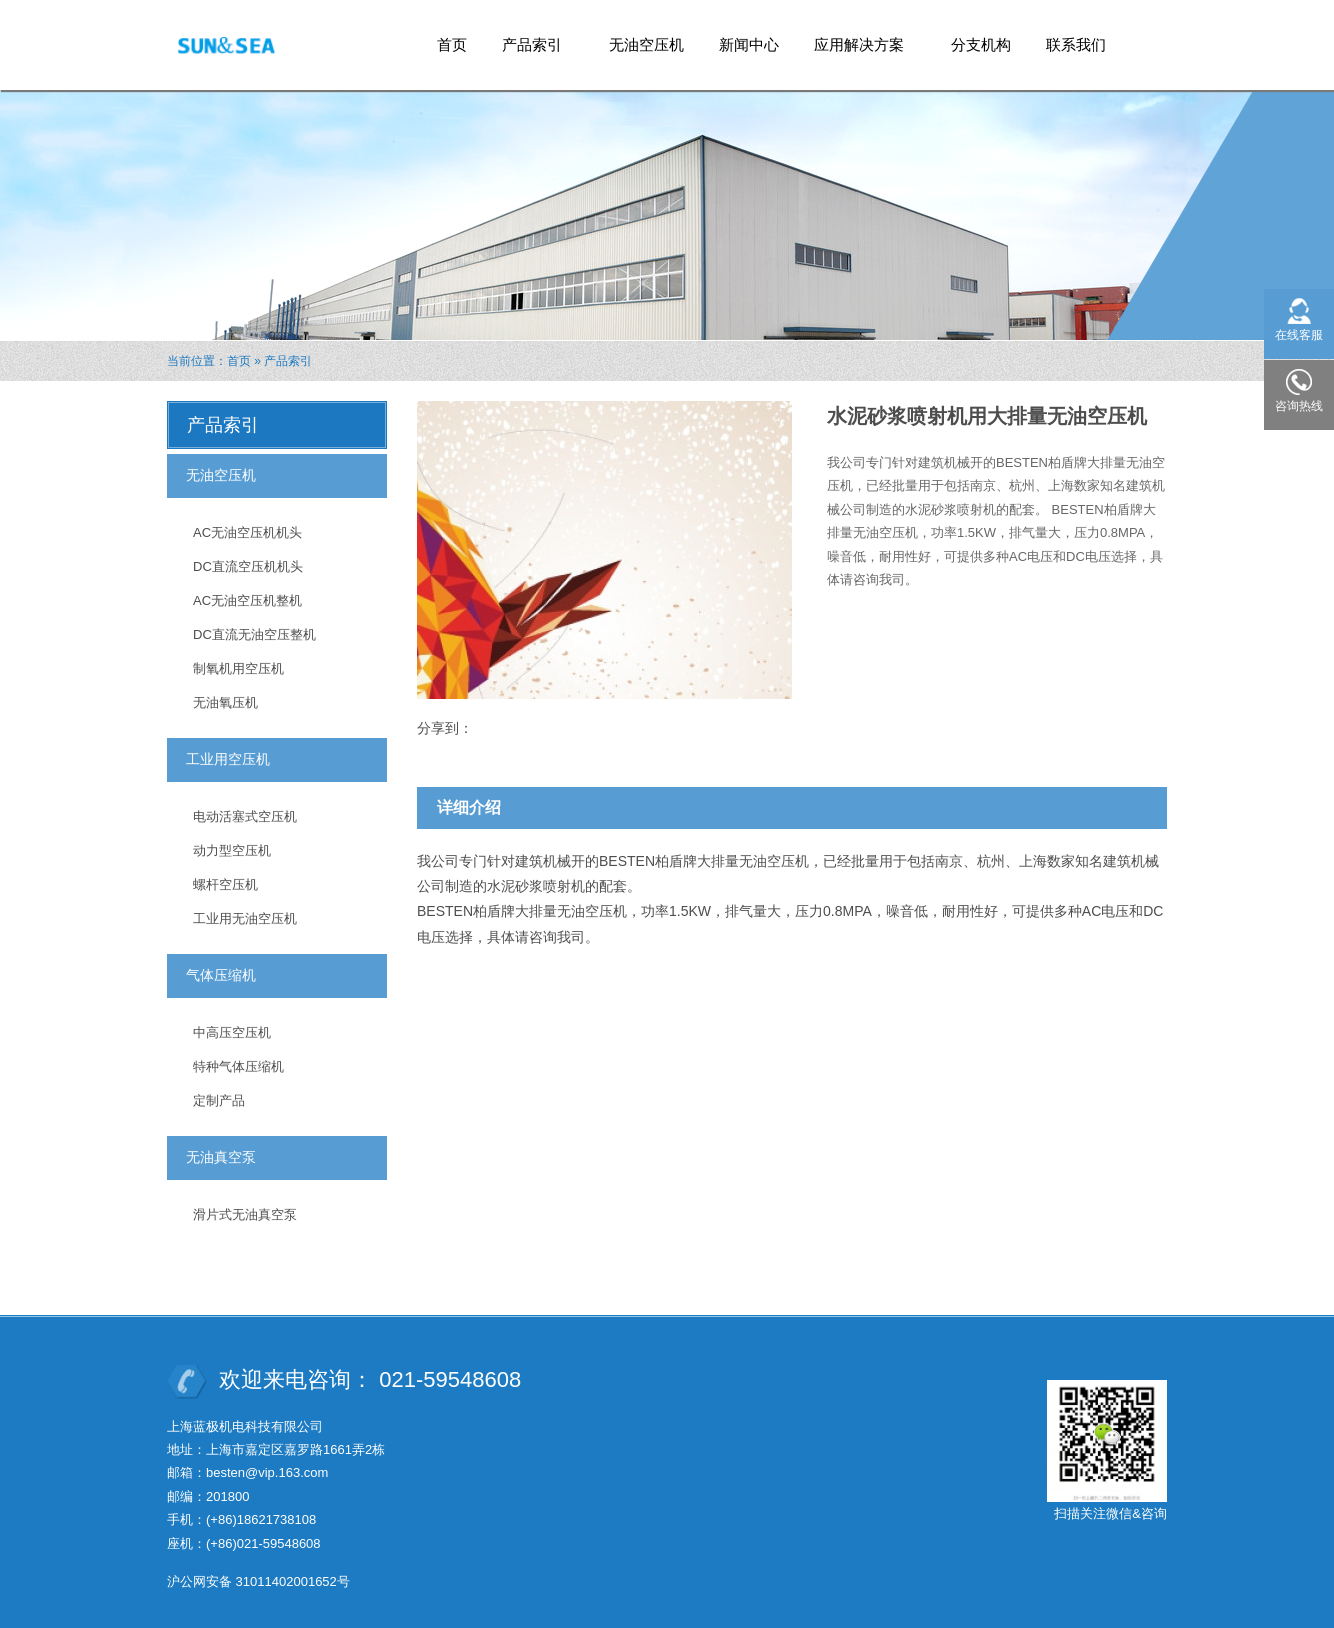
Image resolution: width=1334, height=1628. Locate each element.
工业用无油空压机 (245, 918)
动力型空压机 (232, 850)
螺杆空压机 (225, 884)
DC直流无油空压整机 (254, 634)
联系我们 (1076, 44)
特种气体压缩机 (238, 1066)
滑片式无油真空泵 (245, 1214)
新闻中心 (749, 44)
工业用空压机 (228, 759)
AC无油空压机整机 (247, 600)
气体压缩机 (221, 975)
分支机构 (981, 44)
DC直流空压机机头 (248, 566)
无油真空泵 (221, 1157)
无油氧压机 (225, 702)
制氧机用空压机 (238, 668)
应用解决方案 (859, 38)
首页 (452, 44)
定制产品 (219, 1100)
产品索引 (532, 38)
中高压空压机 (232, 1032)
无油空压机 (646, 44)
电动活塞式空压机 (245, 816)
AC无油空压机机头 (247, 532)
